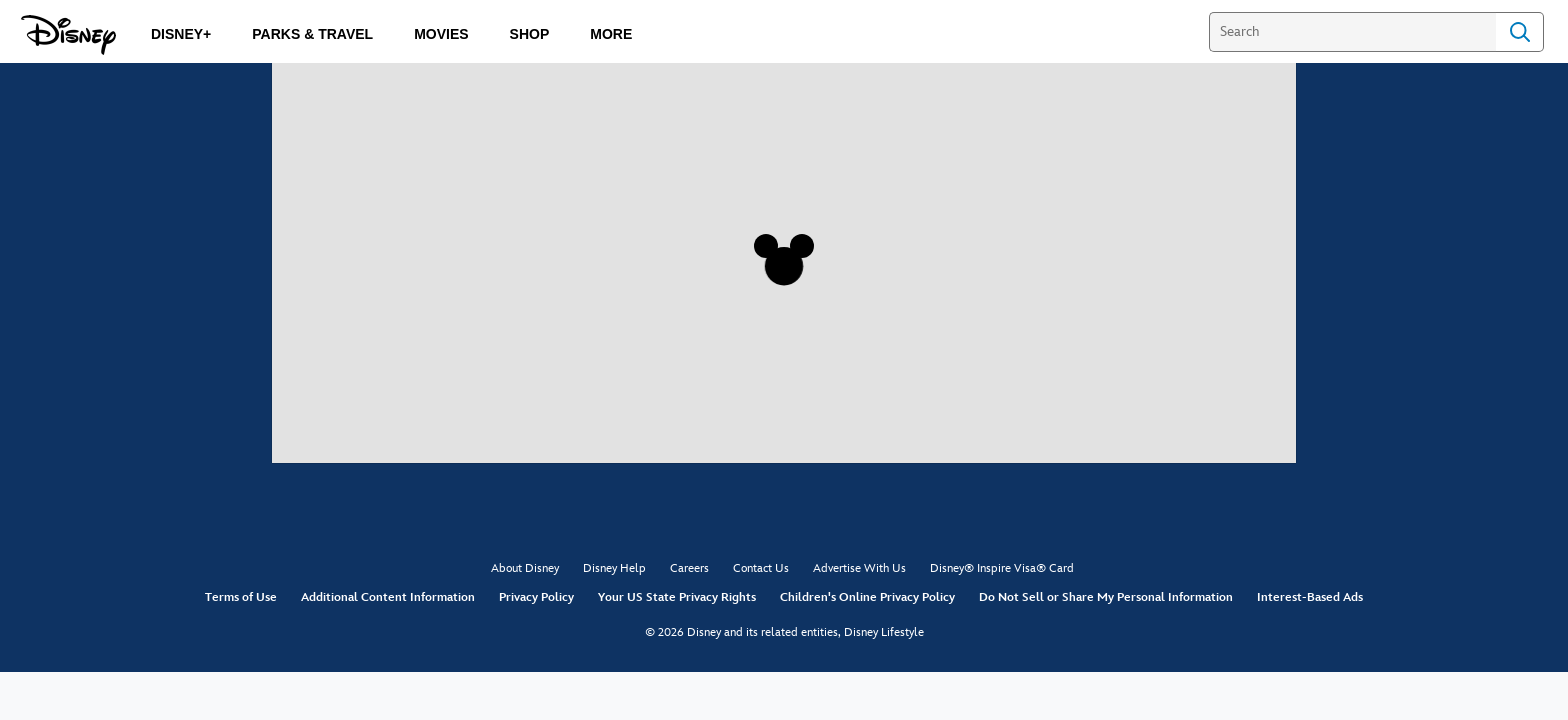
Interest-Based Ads (1310, 597)
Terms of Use (241, 597)
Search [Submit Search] (1520, 32)
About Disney (525, 568)
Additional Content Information (388, 597)
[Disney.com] (68, 35)
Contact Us (761, 568)
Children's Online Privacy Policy (867, 597)
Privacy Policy (536, 597)
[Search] (1352, 32)
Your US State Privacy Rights (677, 597)
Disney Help (614, 568)
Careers (689, 568)
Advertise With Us (859, 568)
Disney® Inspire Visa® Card (1002, 568)
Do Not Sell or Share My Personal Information (1106, 597)
